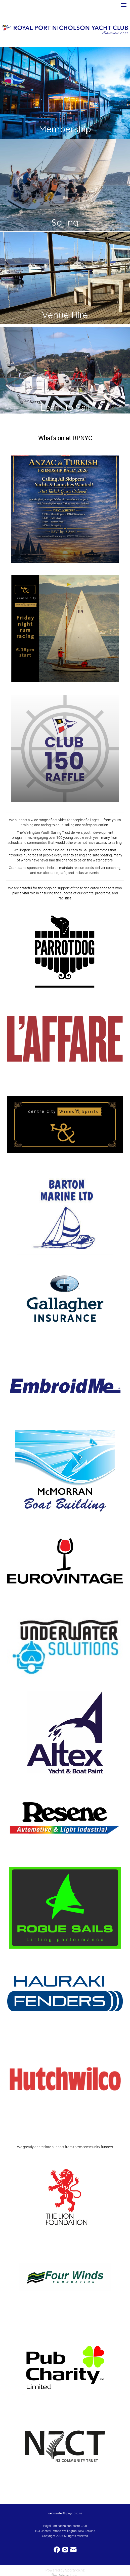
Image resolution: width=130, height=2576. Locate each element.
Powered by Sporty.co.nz (65, 2570)
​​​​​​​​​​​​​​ (57, 2549)
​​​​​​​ (73, 2549)
